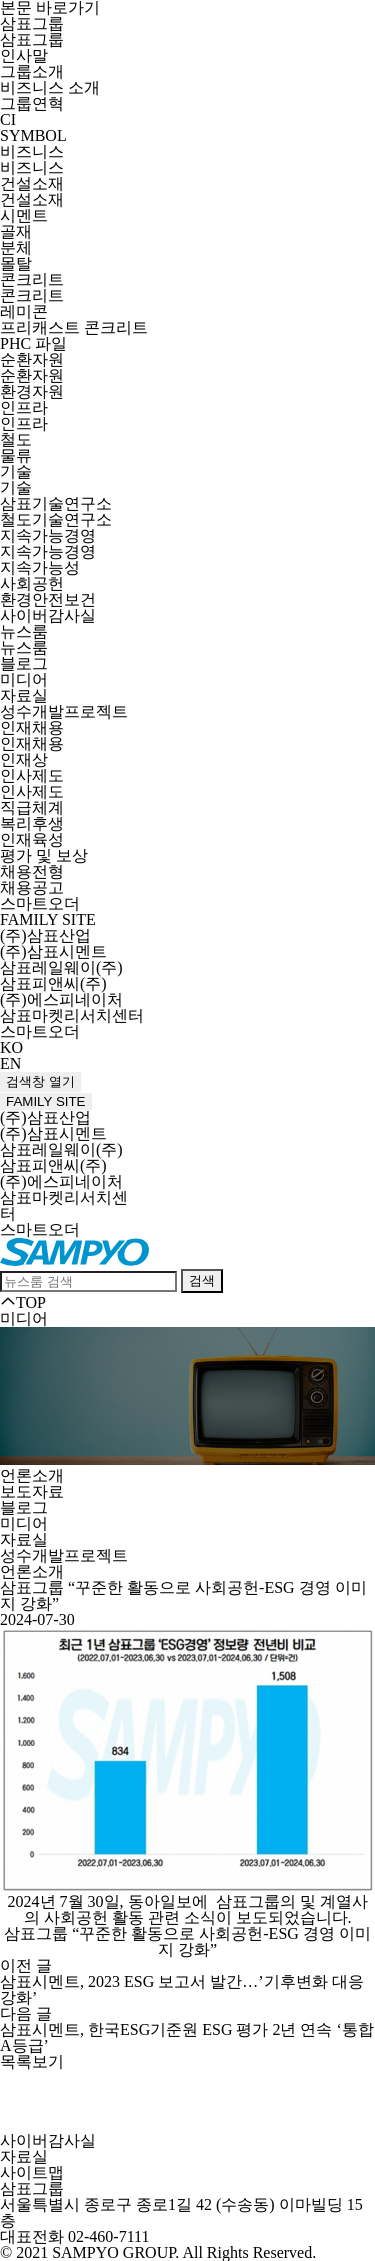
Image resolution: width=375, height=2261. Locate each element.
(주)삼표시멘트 (53, 951)
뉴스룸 (24, 631)
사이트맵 (32, 2172)
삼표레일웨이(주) (61, 967)
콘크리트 (32, 279)
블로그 (24, 663)
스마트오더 (40, 903)
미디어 (24, 679)
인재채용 (32, 727)
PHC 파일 (33, 343)
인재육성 (32, 839)
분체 (16, 247)
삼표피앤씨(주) (53, 983)
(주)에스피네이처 (61, 999)
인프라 (24, 407)
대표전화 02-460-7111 (74, 2236)
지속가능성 (40, 567)
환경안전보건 (48, 599)
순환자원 (32, 359)
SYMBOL (33, 135)
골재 (16, 231)
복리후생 (32, 823)
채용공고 (32, 887)
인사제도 (32, 775)
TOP (23, 1302)
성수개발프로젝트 (64, 711)
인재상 (24, 759)
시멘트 (24, 215)
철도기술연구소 (56, 519)
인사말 (24, 55)
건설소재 (32, 183)
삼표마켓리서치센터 (72, 1015)
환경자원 (32, 391)
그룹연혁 (32, 103)
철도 (16, 439)
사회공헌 (32, 583)
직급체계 (32, 807)
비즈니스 (32, 151)
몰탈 (16, 263)
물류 (16, 455)
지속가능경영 (48, 535)
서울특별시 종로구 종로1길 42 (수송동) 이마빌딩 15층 (181, 2212)
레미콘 (24, 311)
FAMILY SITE (48, 919)
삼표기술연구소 (56, 503)
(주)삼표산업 (45, 935)
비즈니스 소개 (50, 87)
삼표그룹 (32, 23)
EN (10, 1063)
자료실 (24, 695)
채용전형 (32, 871)
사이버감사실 (48, 615)
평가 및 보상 (44, 855)
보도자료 (32, 1491)
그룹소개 (32, 71)
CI (8, 119)
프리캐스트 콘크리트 (74, 327)
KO (11, 1047)
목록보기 (32, 2061)
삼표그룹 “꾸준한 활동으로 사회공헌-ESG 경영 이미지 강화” (187, 1941)
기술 (16, 471)
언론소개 (32, 1475)
